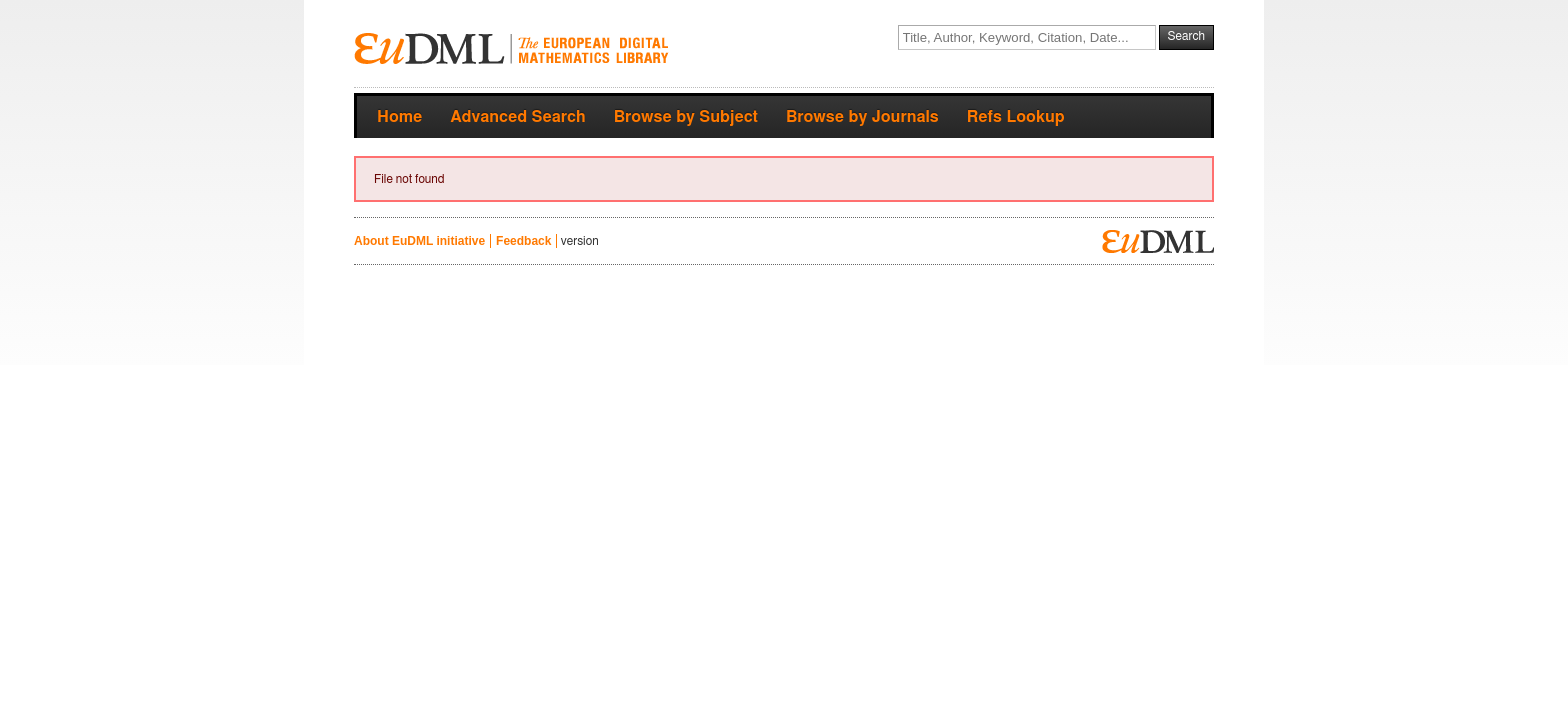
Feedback (523, 241)
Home (399, 117)
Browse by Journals (862, 117)
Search (1186, 36)
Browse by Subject (686, 117)
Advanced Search (517, 117)
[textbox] (1027, 37)
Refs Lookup (1016, 117)
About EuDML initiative (419, 241)
